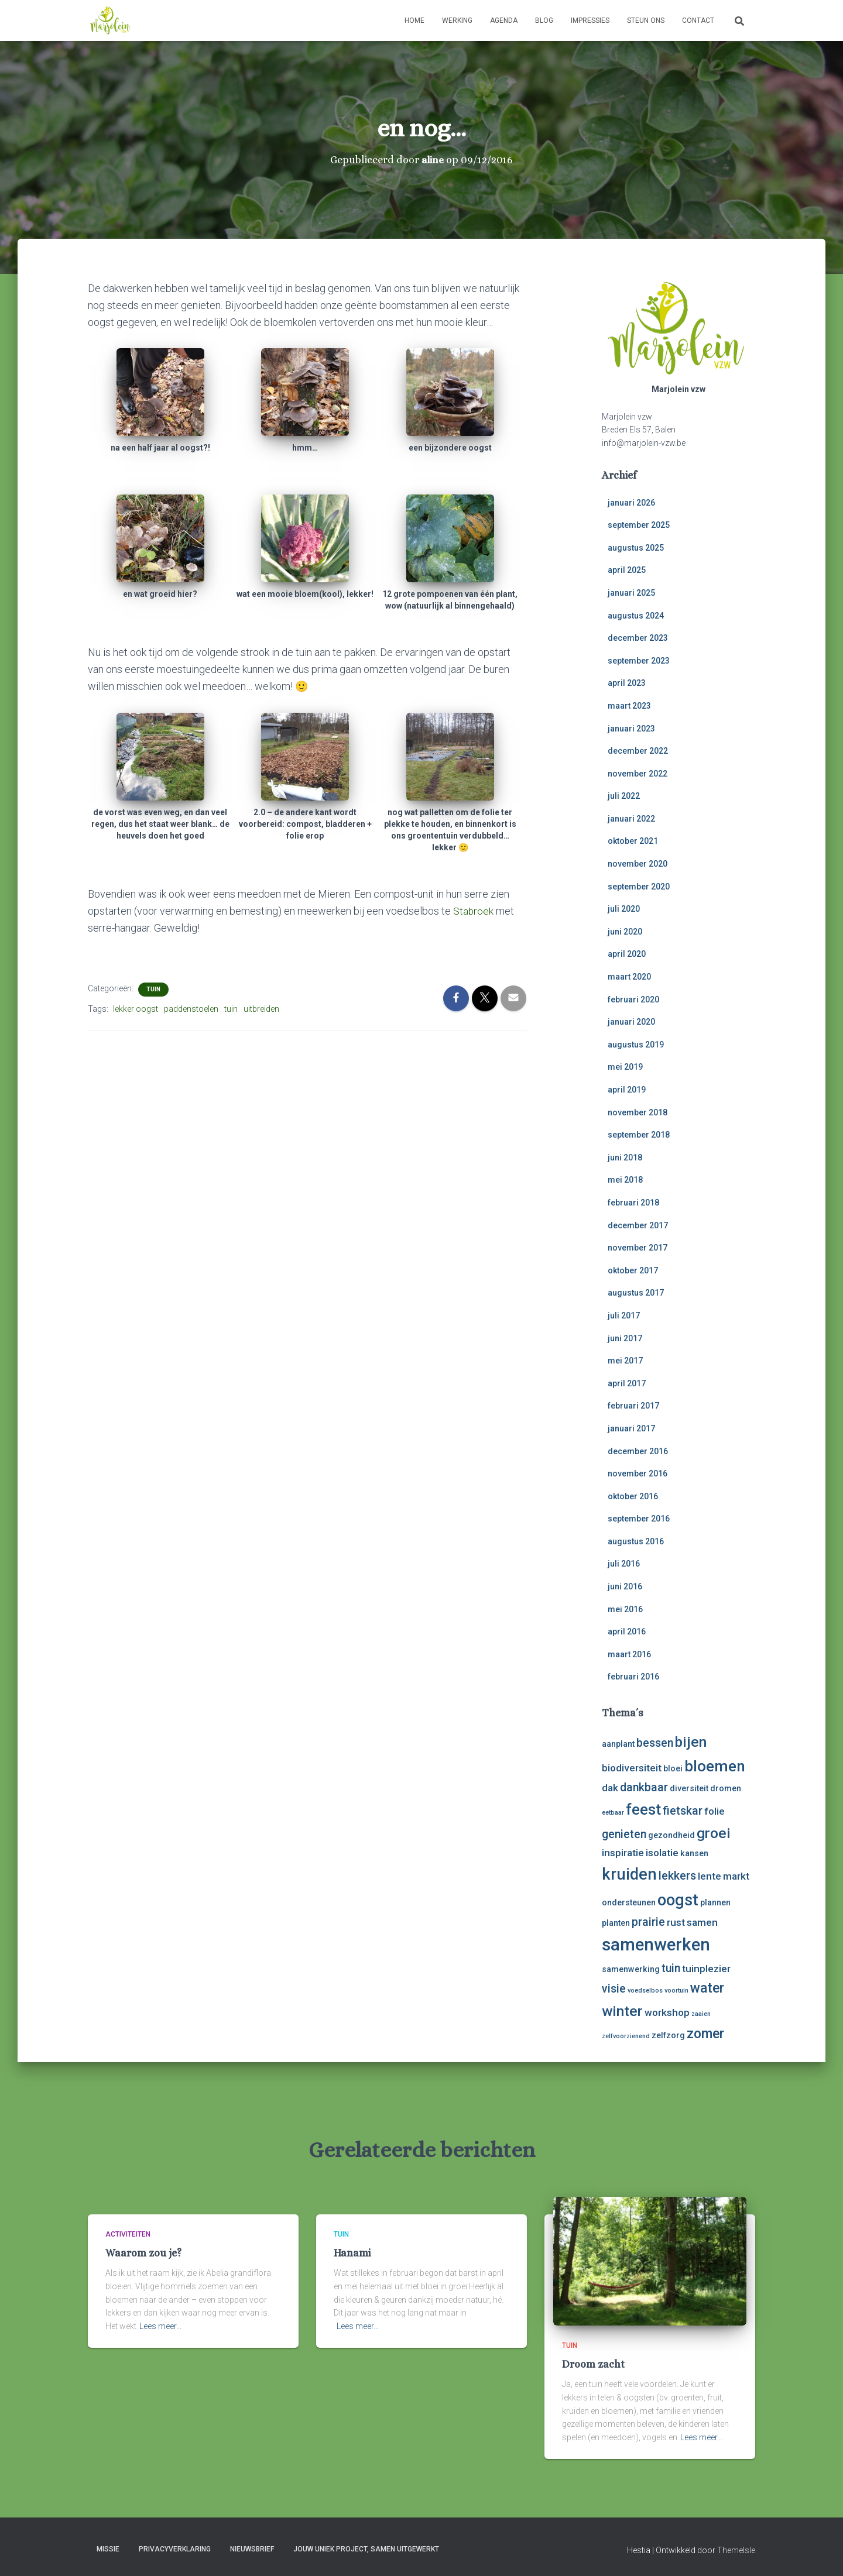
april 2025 (627, 570)
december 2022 (638, 750)
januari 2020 (631, 1021)
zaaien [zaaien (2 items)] (701, 2014)
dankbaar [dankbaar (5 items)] (644, 1787)
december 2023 (638, 638)
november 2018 (637, 1112)
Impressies (590, 20)
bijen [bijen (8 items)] (691, 1741)
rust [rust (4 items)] (676, 1922)
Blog (544, 20)
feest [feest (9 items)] (643, 1809)
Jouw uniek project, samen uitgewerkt (366, 2549)
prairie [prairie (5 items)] (648, 1922)
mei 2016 (625, 1609)
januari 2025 (631, 592)
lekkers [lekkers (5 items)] (677, 1876)
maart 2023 (629, 705)
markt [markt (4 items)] (736, 1876)
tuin (153, 989)
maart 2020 (629, 976)
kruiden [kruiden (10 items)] (629, 1874)
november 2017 (637, 1247)
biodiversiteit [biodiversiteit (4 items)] (632, 1768)
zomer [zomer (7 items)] (705, 2034)
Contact (698, 20)
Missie (108, 2549)
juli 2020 (624, 908)
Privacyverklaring (175, 2549)
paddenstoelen (191, 1009)
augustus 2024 (636, 615)
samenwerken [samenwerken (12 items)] (656, 1945)
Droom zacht (593, 2364)
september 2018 (639, 1134)
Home (414, 20)
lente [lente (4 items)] (709, 1876)
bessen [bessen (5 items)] (654, 1743)
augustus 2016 (636, 1541)
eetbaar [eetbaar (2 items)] (613, 1812)
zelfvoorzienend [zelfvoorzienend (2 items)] (626, 2036)
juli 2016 (624, 1563)
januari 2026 (631, 502)
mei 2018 (625, 1179)
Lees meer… (160, 2326)
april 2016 (627, 1631)
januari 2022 (631, 818)
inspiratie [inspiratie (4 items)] (623, 1853)
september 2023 (639, 660)
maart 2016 (629, 1654)
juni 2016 (625, 1586)
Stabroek (474, 911)
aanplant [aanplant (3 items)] (618, 1744)
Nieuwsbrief (252, 2549)
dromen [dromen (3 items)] (725, 1788)
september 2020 (639, 886)
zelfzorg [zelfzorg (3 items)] (668, 2035)
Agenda (504, 20)
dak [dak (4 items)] (610, 1788)
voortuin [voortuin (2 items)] (676, 1990)
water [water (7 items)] (707, 1988)
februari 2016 (633, 1676)
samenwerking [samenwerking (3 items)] (631, 1969)
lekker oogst (135, 1009)
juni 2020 (625, 931)
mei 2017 (625, 1360)
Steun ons (645, 20)
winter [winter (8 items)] (622, 2011)
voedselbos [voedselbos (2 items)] (645, 1990)
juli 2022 (624, 796)
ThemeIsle (736, 2550)
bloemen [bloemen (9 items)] (714, 1766)
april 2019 (627, 1089)
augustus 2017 (636, 1292)
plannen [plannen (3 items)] (715, 1902)
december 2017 (638, 1225)
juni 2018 (625, 1157)
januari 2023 (631, 728)
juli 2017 (624, 1315)
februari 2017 (633, 1405)
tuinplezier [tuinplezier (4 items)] (706, 1968)
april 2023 (627, 683)
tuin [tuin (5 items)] (671, 1968)
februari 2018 (633, 1202)
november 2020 (637, 863)
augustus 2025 (636, 547)
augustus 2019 (636, 1044)
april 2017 (627, 1383)
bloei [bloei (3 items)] (673, 1768)
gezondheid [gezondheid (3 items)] (671, 1835)
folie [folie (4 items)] (714, 1811)
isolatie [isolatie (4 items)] (662, 1853)
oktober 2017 (633, 1270)
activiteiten (127, 2234)
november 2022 (637, 773)
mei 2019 (625, 1066)
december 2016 (638, 1451)
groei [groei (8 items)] (714, 1833)
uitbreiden (261, 1009)
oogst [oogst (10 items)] (677, 1900)
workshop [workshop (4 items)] (667, 2012)
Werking (457, 20)
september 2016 (639, 1518)
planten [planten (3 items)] (616, 1923)
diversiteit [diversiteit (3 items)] (689, 1788)
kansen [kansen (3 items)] (694, 1853)
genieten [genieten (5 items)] (624, 1834)
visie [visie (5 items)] (614, 1988)
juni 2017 (625, 1338)
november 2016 (637, 1473)
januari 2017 (631, 1428)
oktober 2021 (633, 841)
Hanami (352, 2253)
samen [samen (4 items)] (702, 1922)
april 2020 (627, 954)
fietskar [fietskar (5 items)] (682, 1811)
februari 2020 (633, 999)
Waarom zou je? (143, 2253)
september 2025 (639, 525)
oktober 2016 (633, 1496)
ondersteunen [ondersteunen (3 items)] (629, 1902)
